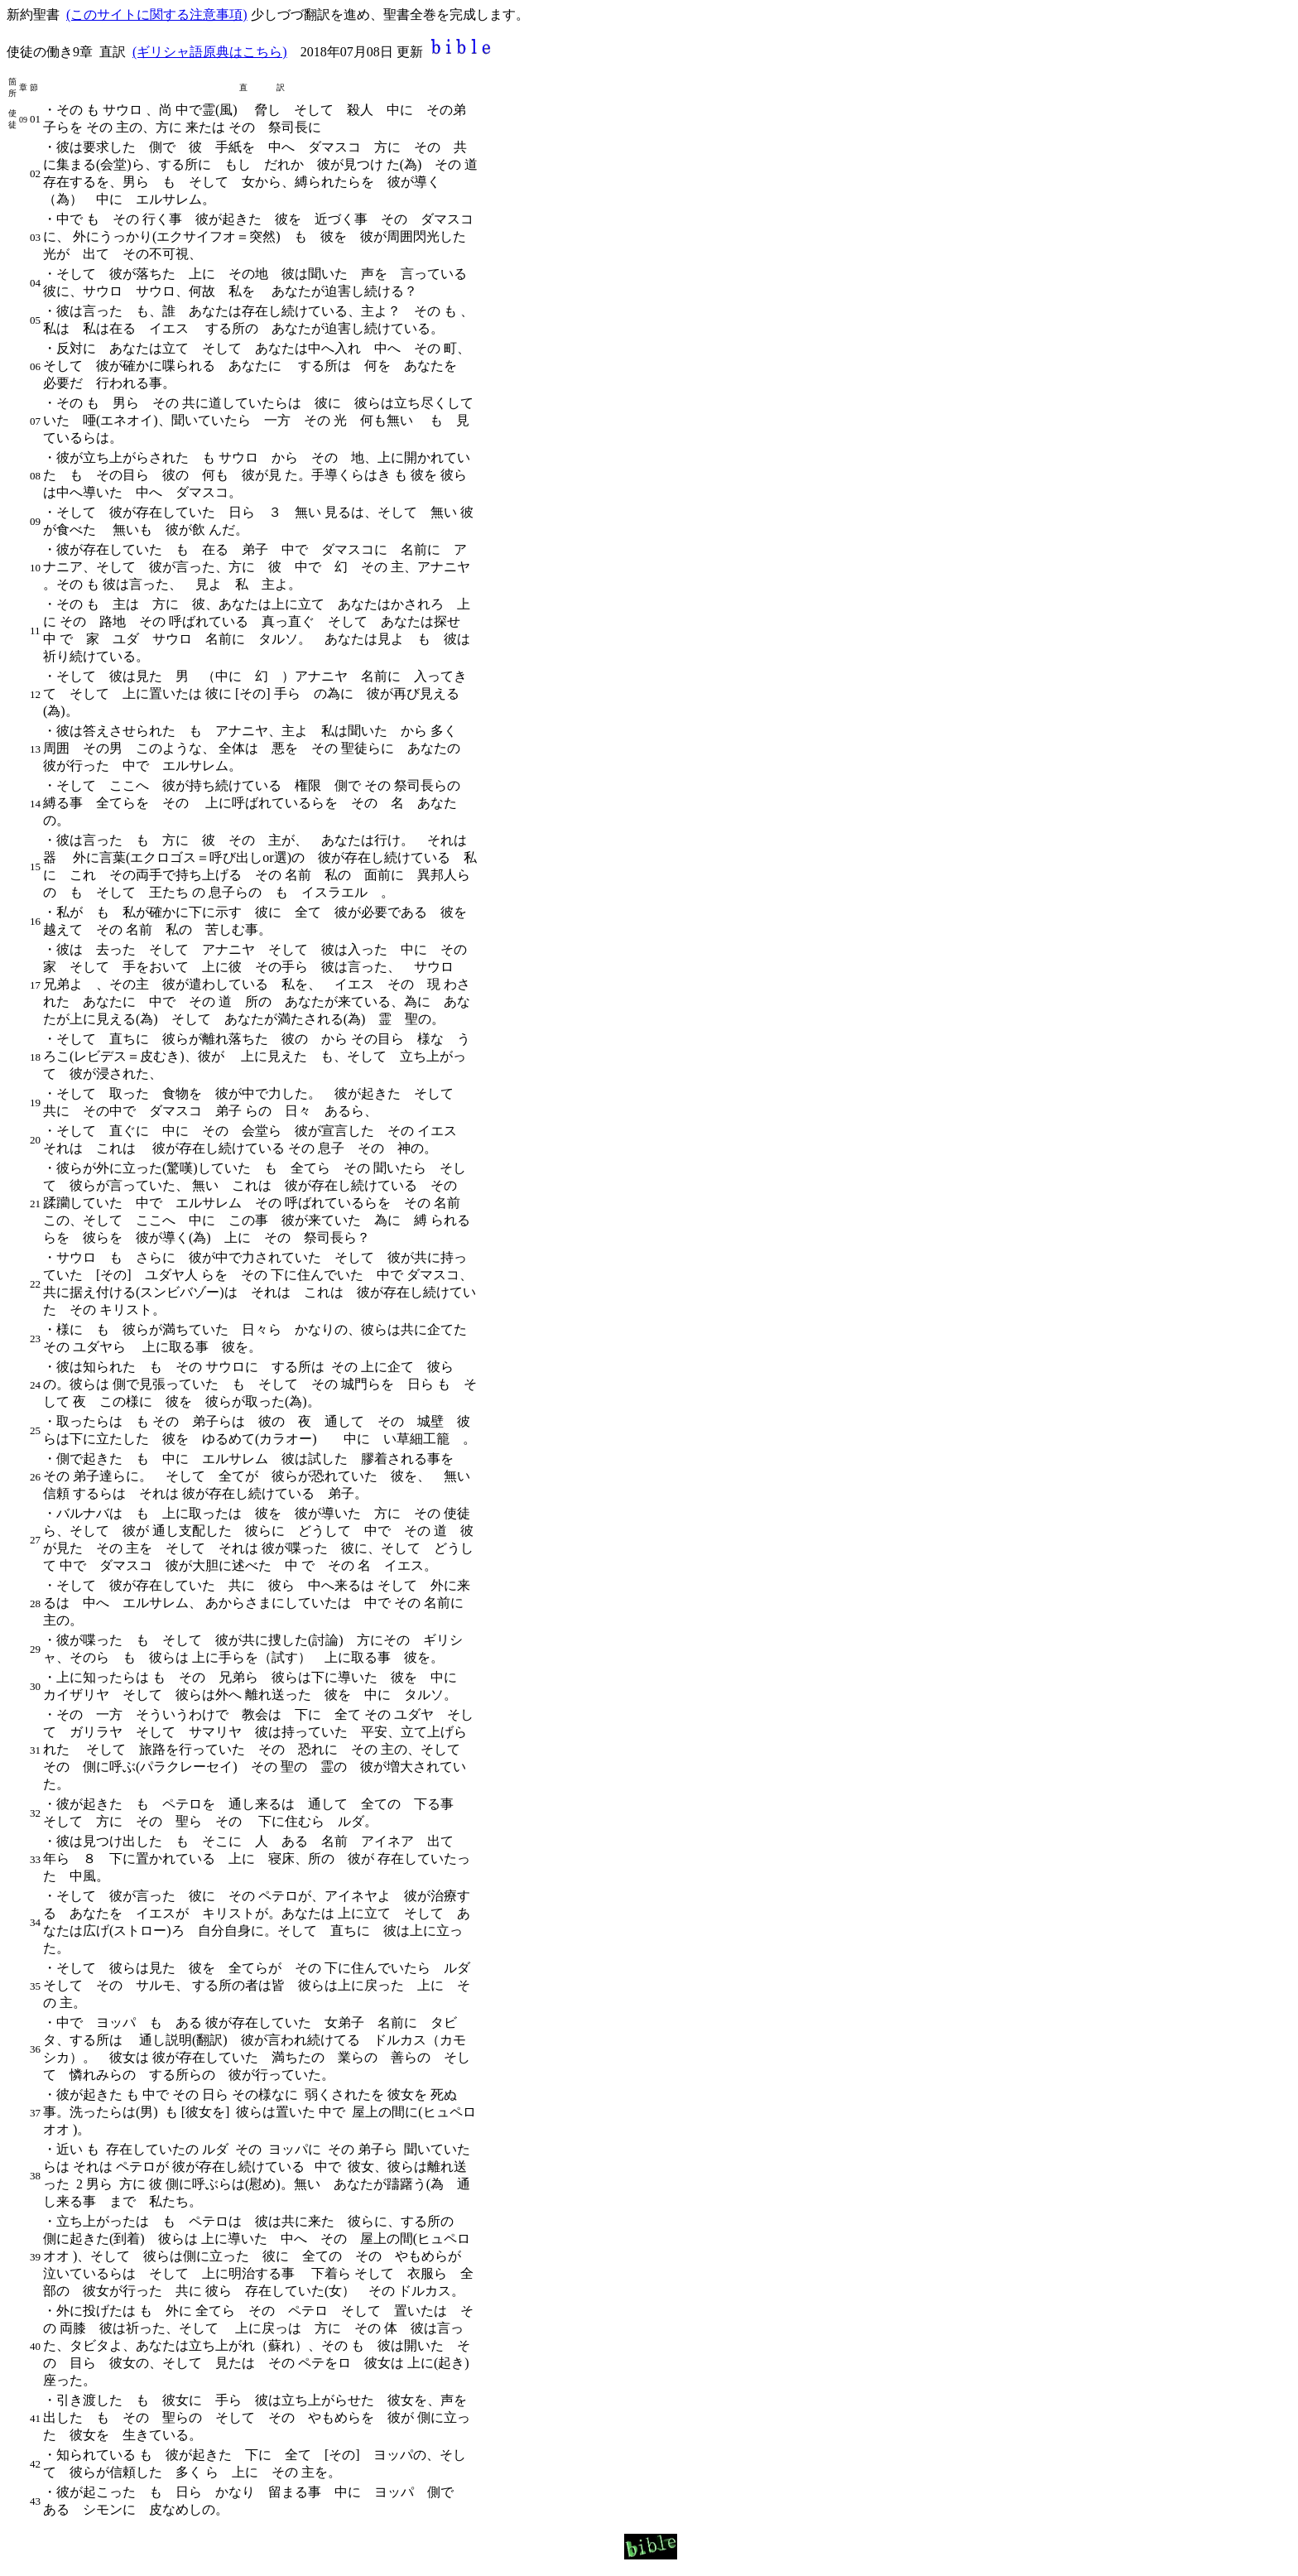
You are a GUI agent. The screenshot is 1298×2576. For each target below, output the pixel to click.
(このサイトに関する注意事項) (157, 14)
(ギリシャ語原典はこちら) (209, 52)
